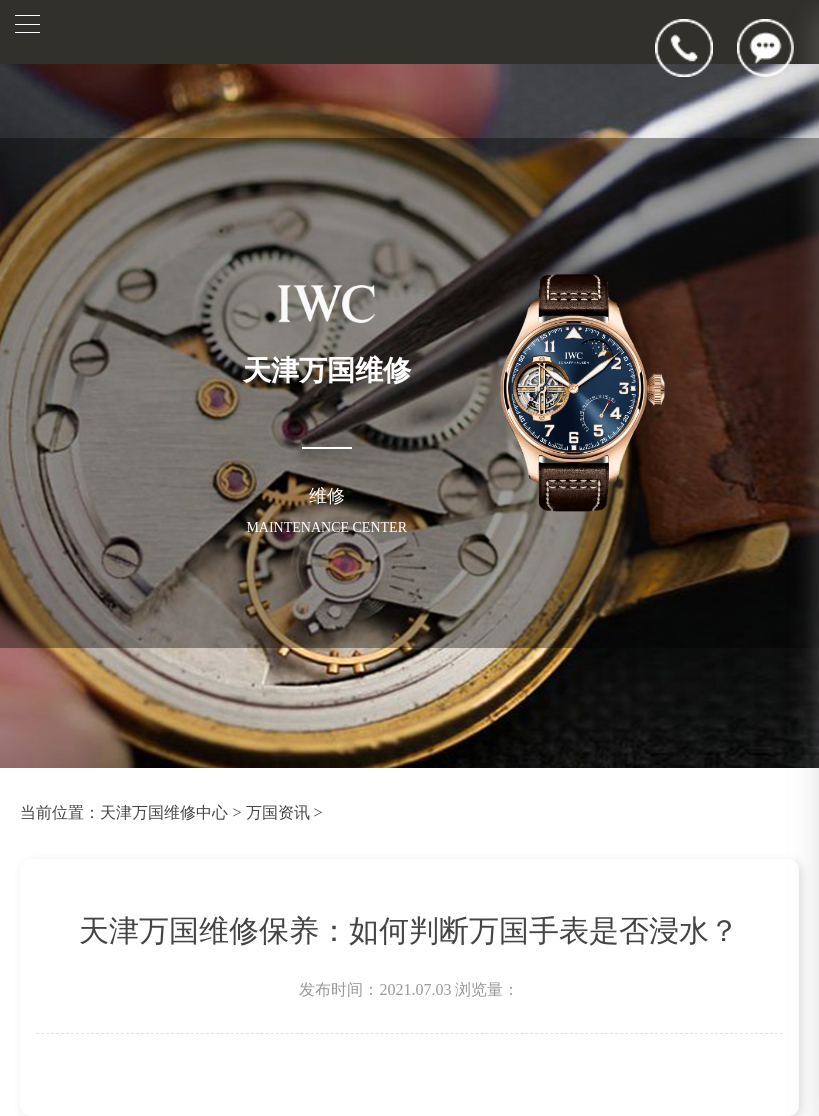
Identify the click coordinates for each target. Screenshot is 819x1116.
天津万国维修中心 (164, 812)
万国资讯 (278, 812)
